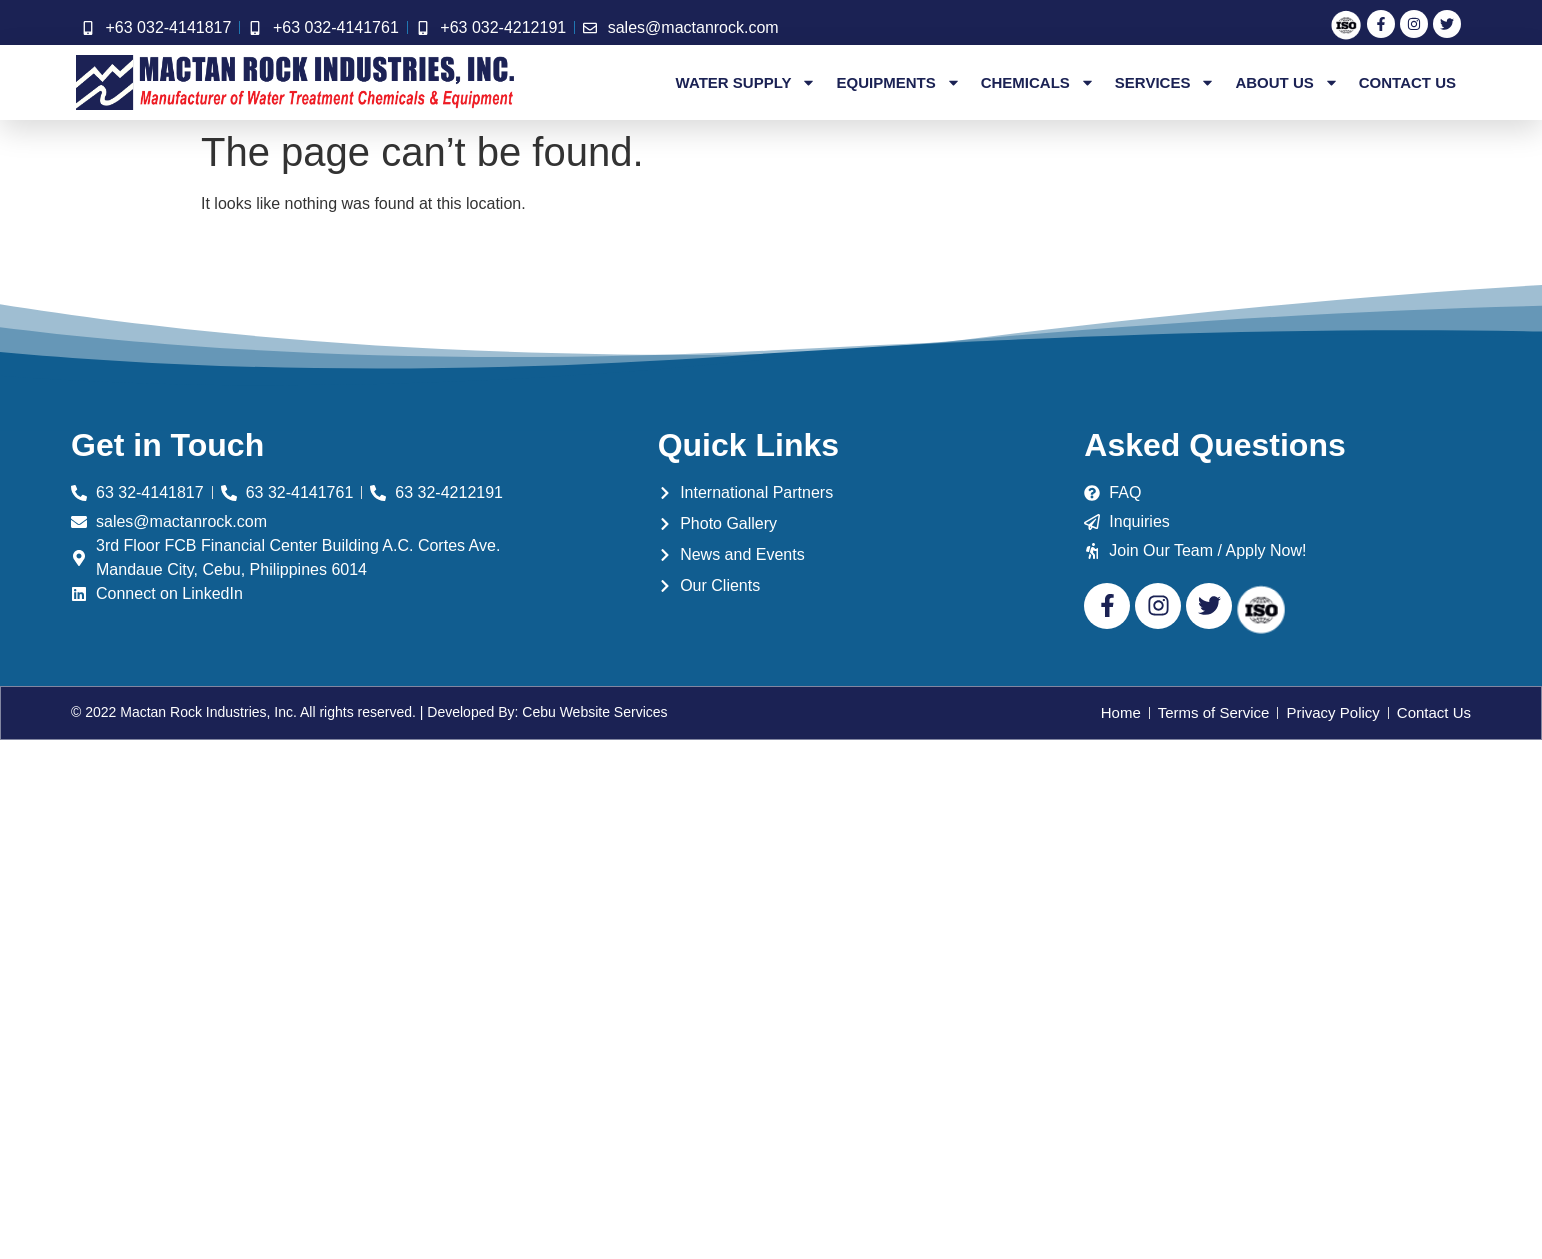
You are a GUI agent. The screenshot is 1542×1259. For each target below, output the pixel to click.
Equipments (898, 83)
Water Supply (746, 83)
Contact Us (1407, 82)
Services (1165, 83)
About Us (1286, 83)
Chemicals (1038, 83)
